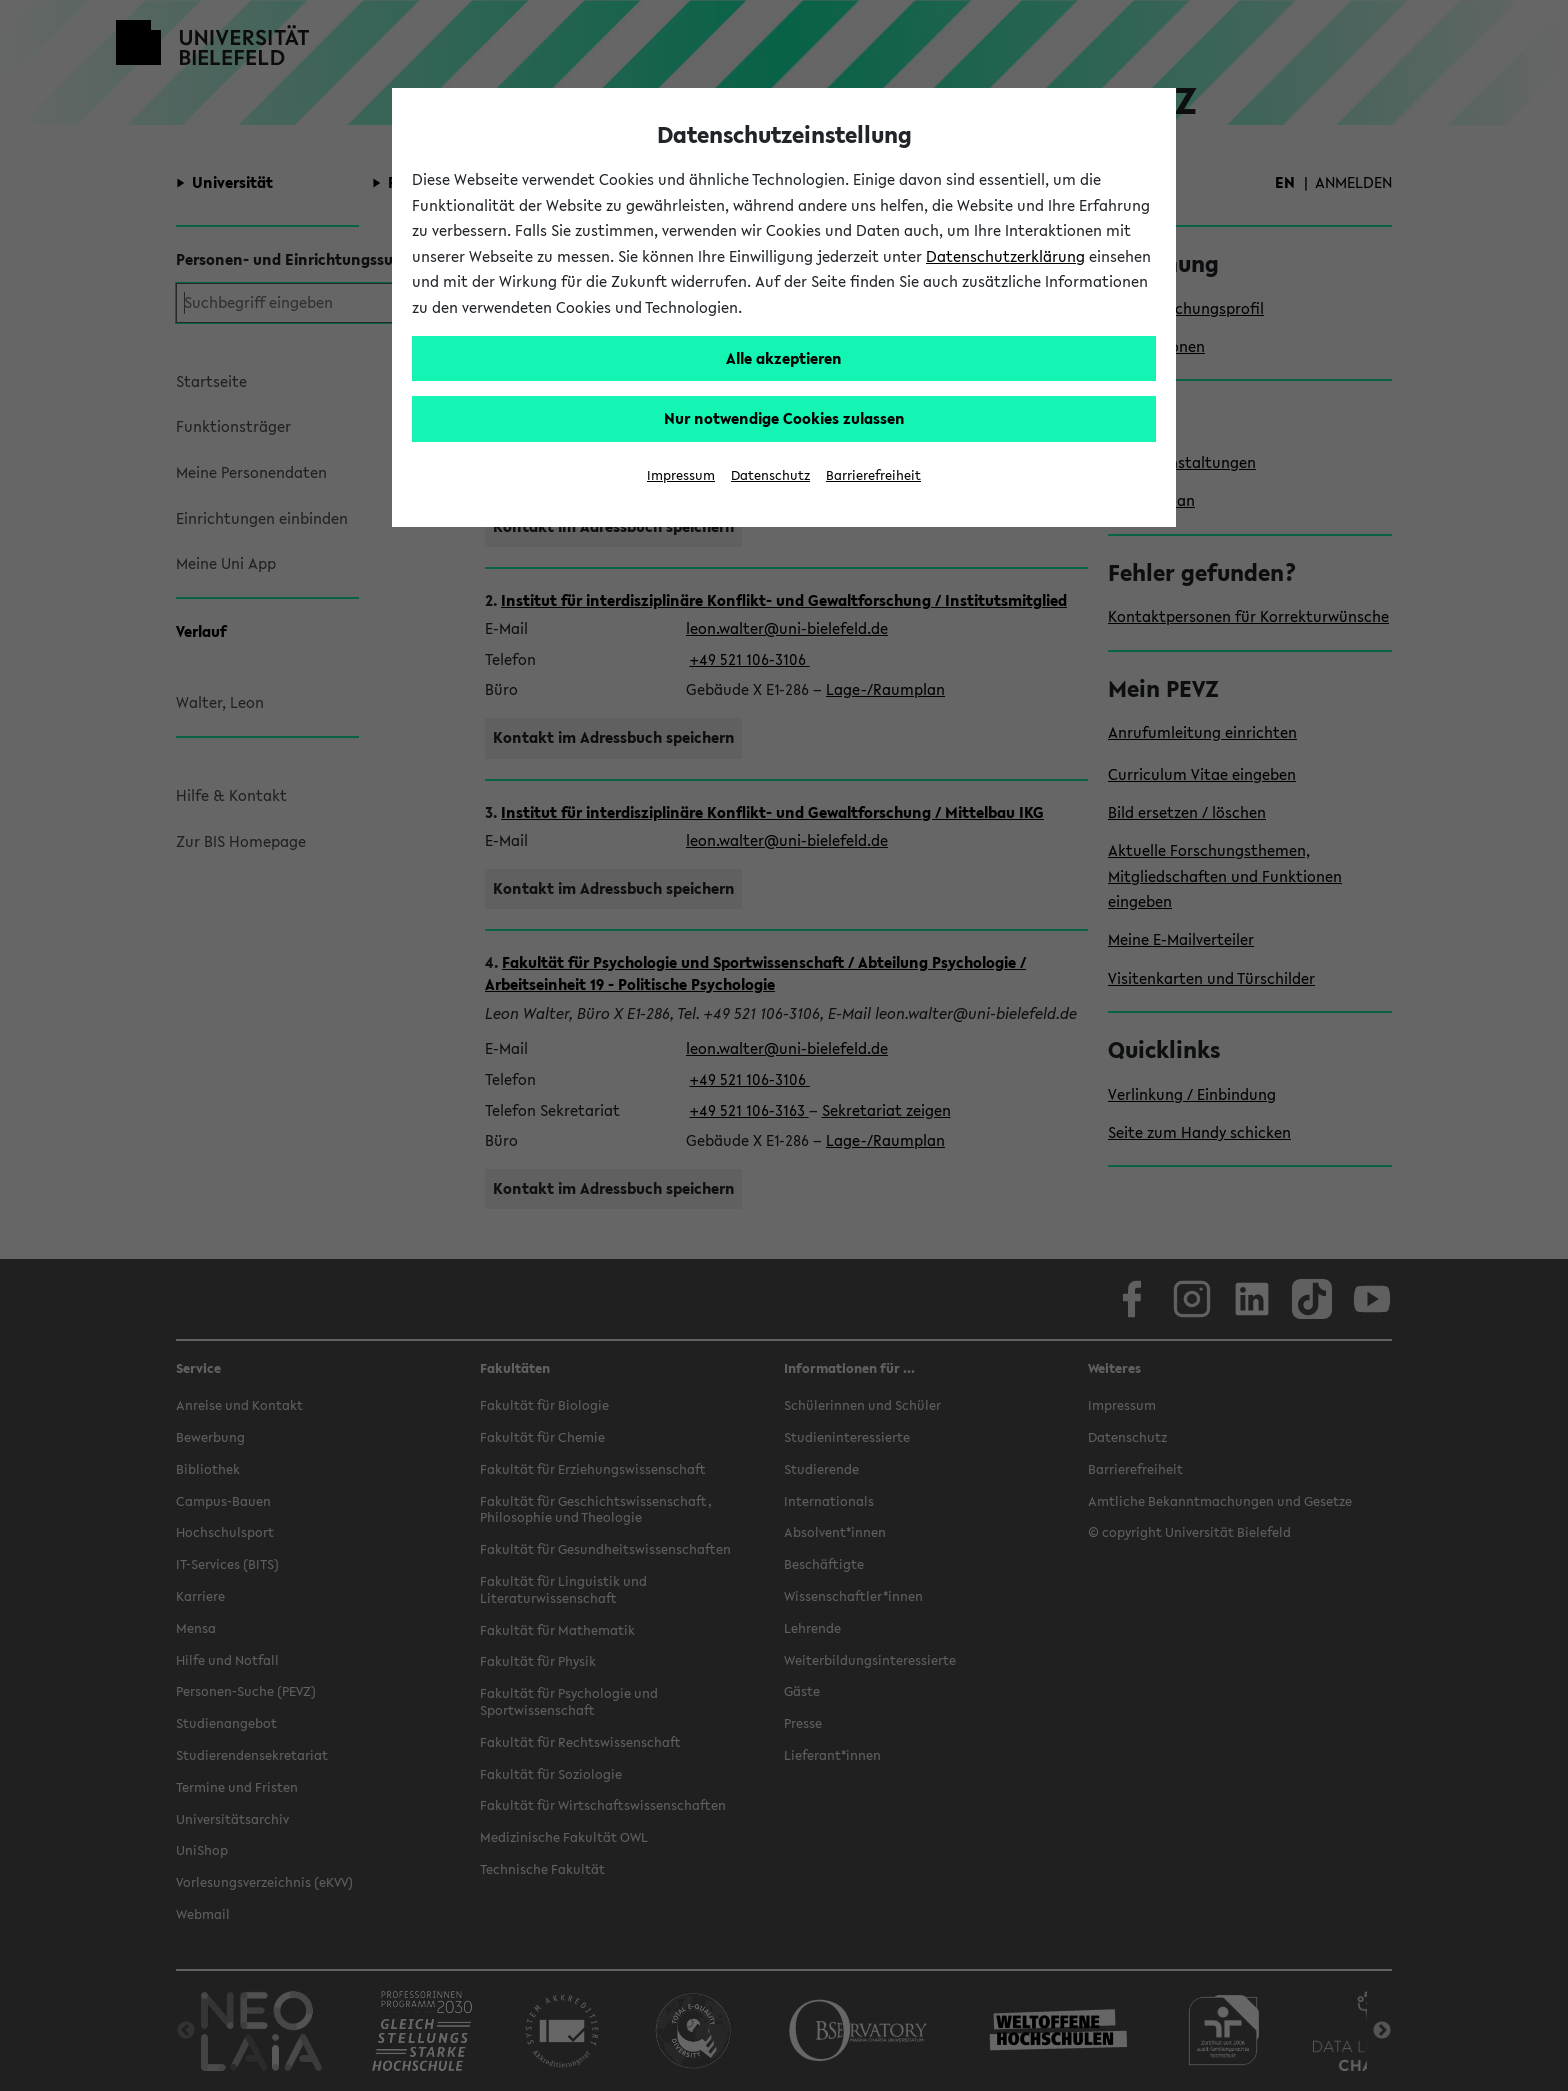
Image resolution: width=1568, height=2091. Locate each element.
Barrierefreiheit (873, 475)
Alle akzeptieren (784, 358)
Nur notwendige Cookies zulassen (784, 418)
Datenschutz (770, 475)
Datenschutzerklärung (1005, 256)
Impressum (681, 475)
